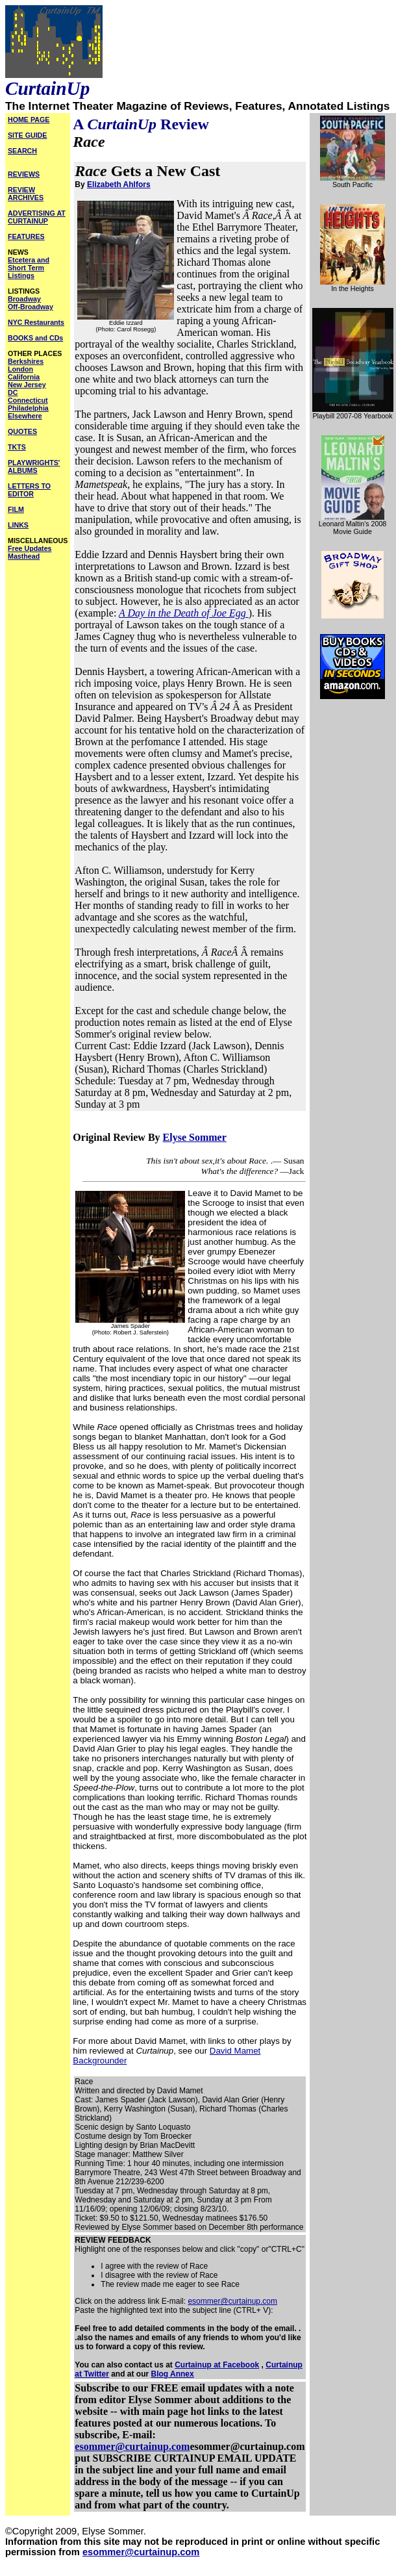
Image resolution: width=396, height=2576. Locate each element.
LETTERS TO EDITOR (29, 490)
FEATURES (26, 236)
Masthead (24, 556)
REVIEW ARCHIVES (25, 193)
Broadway (24, 299)
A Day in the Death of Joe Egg (184, 612)
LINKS (18, 525)
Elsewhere (25, 416)
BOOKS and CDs (35, 338)
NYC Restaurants (36, 322)
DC (13, 392)
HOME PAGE (28, 119)
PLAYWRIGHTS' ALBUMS (34, 466)
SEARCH (22, 151)
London (20, 369)
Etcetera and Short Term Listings (28, 267)
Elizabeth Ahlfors (119, 184)
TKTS (17, 447)
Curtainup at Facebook (217, 2364)
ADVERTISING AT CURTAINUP (37, 217)
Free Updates (30, 548)
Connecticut (28, 400)
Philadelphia (28, 408)
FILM (16, 509)
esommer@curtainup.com (232, 2301)
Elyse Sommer (195, 1137)
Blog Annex (172, 2373)
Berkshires (25, 361)
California (24, 377)
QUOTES (22, 431)
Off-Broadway (30, 307)
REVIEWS (24, 174)
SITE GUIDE (27, 135)
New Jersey (27, 385)
